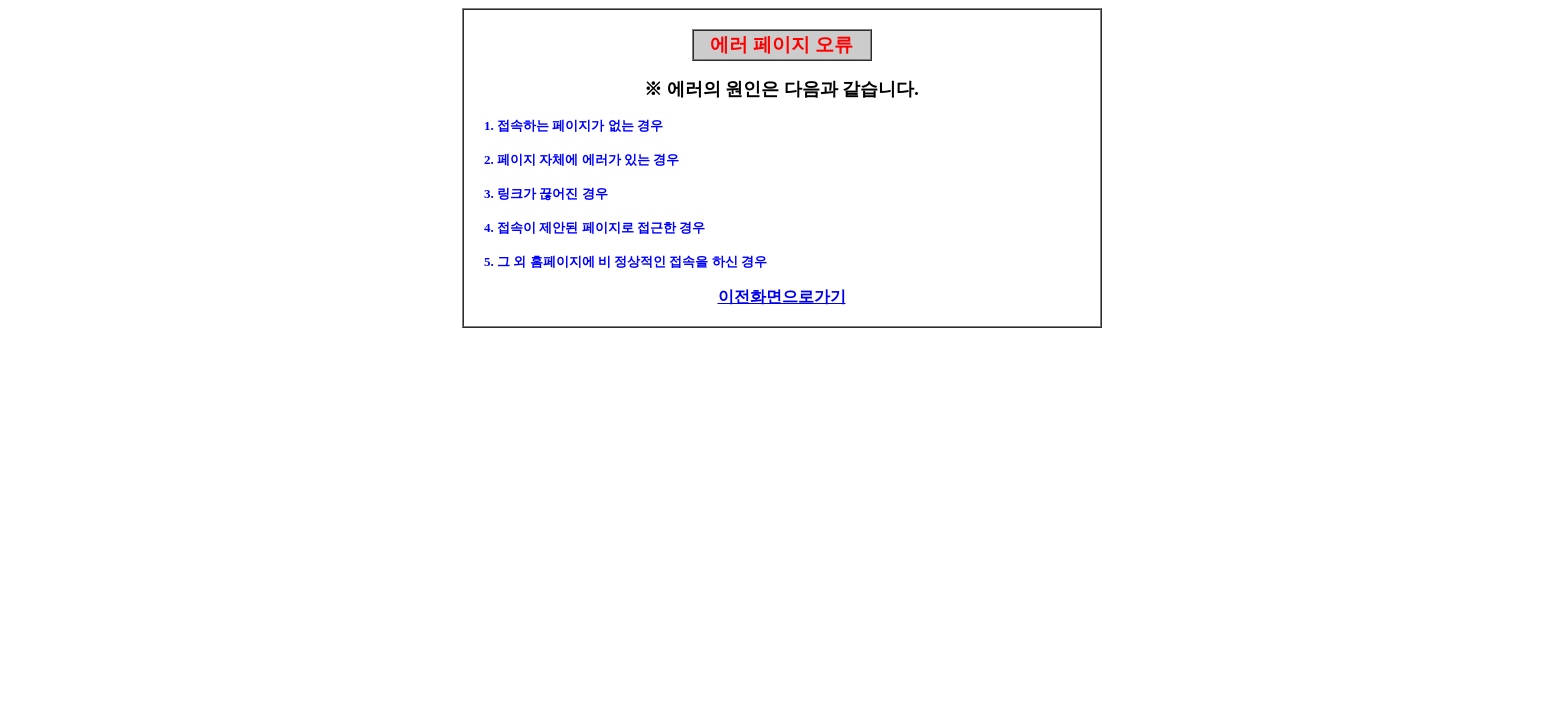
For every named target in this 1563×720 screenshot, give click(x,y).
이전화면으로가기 (782, 296)
